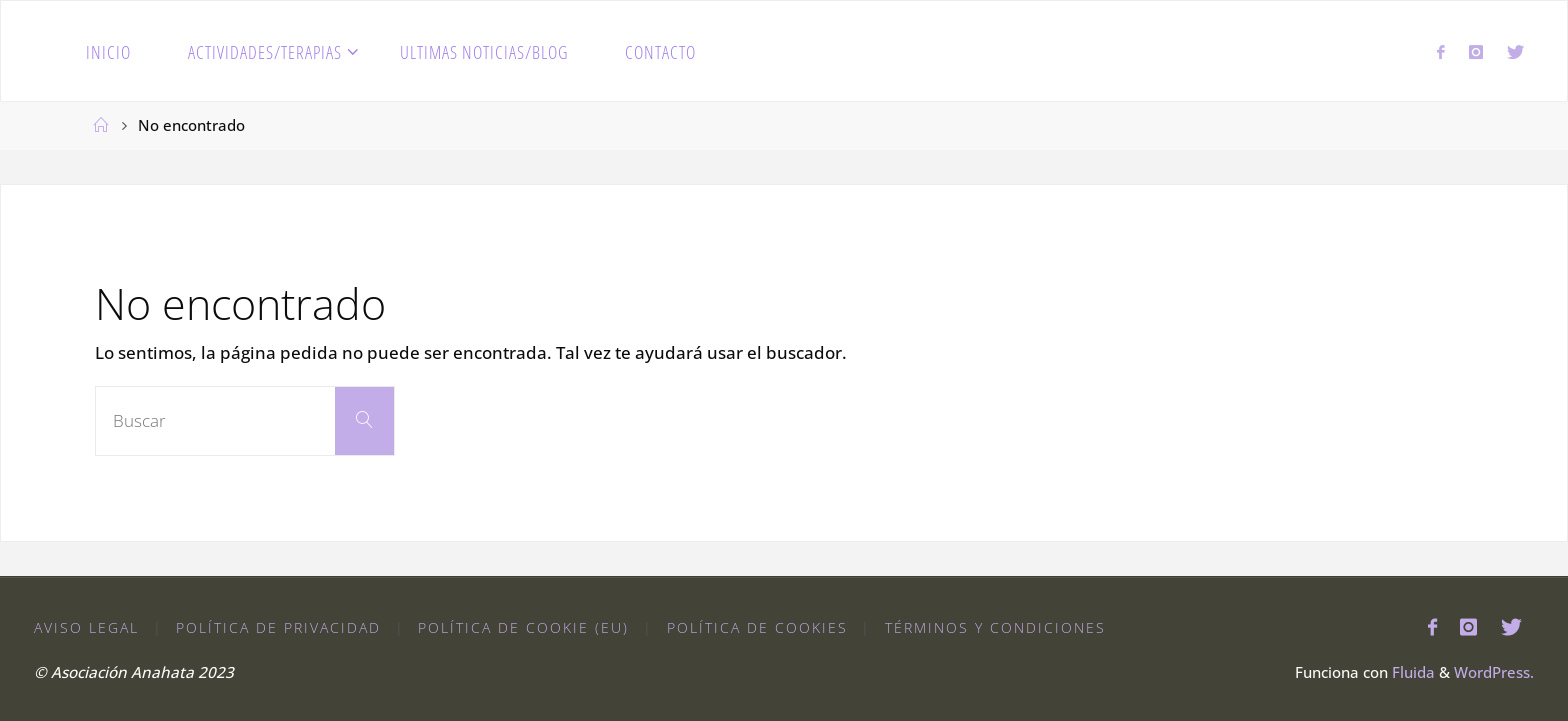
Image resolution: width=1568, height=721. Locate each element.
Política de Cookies (757, 627)
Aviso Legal (86, 627)
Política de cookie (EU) (523, 627)
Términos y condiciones (995, 627)
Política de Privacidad (278, 627)
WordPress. (1494, 672)
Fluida (1411, 672)
